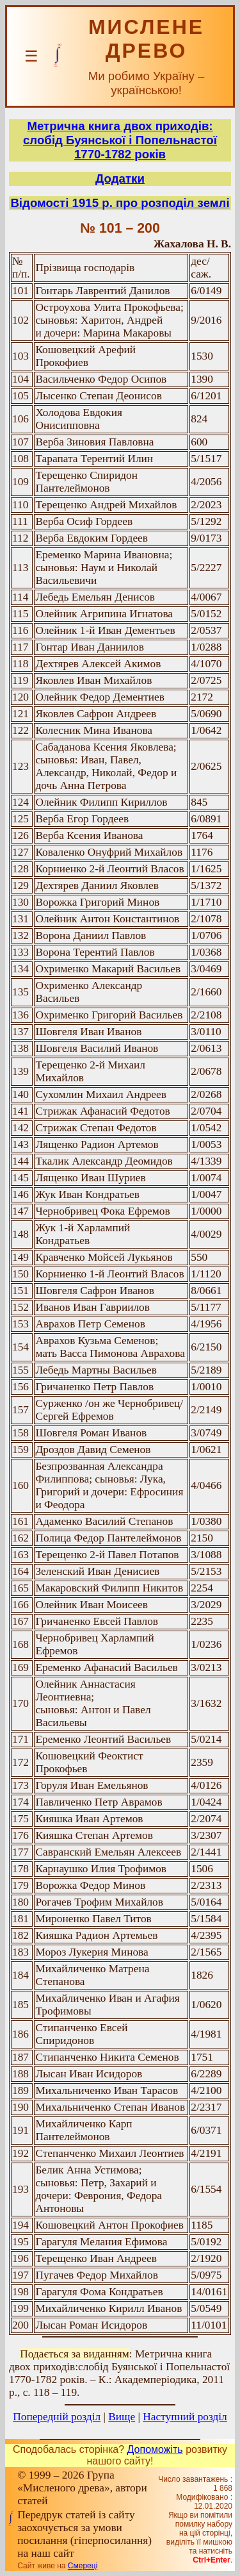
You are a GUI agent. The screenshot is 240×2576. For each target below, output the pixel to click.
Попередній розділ (56, 2417)
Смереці (82, 2565)
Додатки (120, 178)
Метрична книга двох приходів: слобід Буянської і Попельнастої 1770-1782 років (120, 140)
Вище (121, 2417)
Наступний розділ (185, 2417)
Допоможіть (155, 2449)
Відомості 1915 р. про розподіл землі (119, 203)
